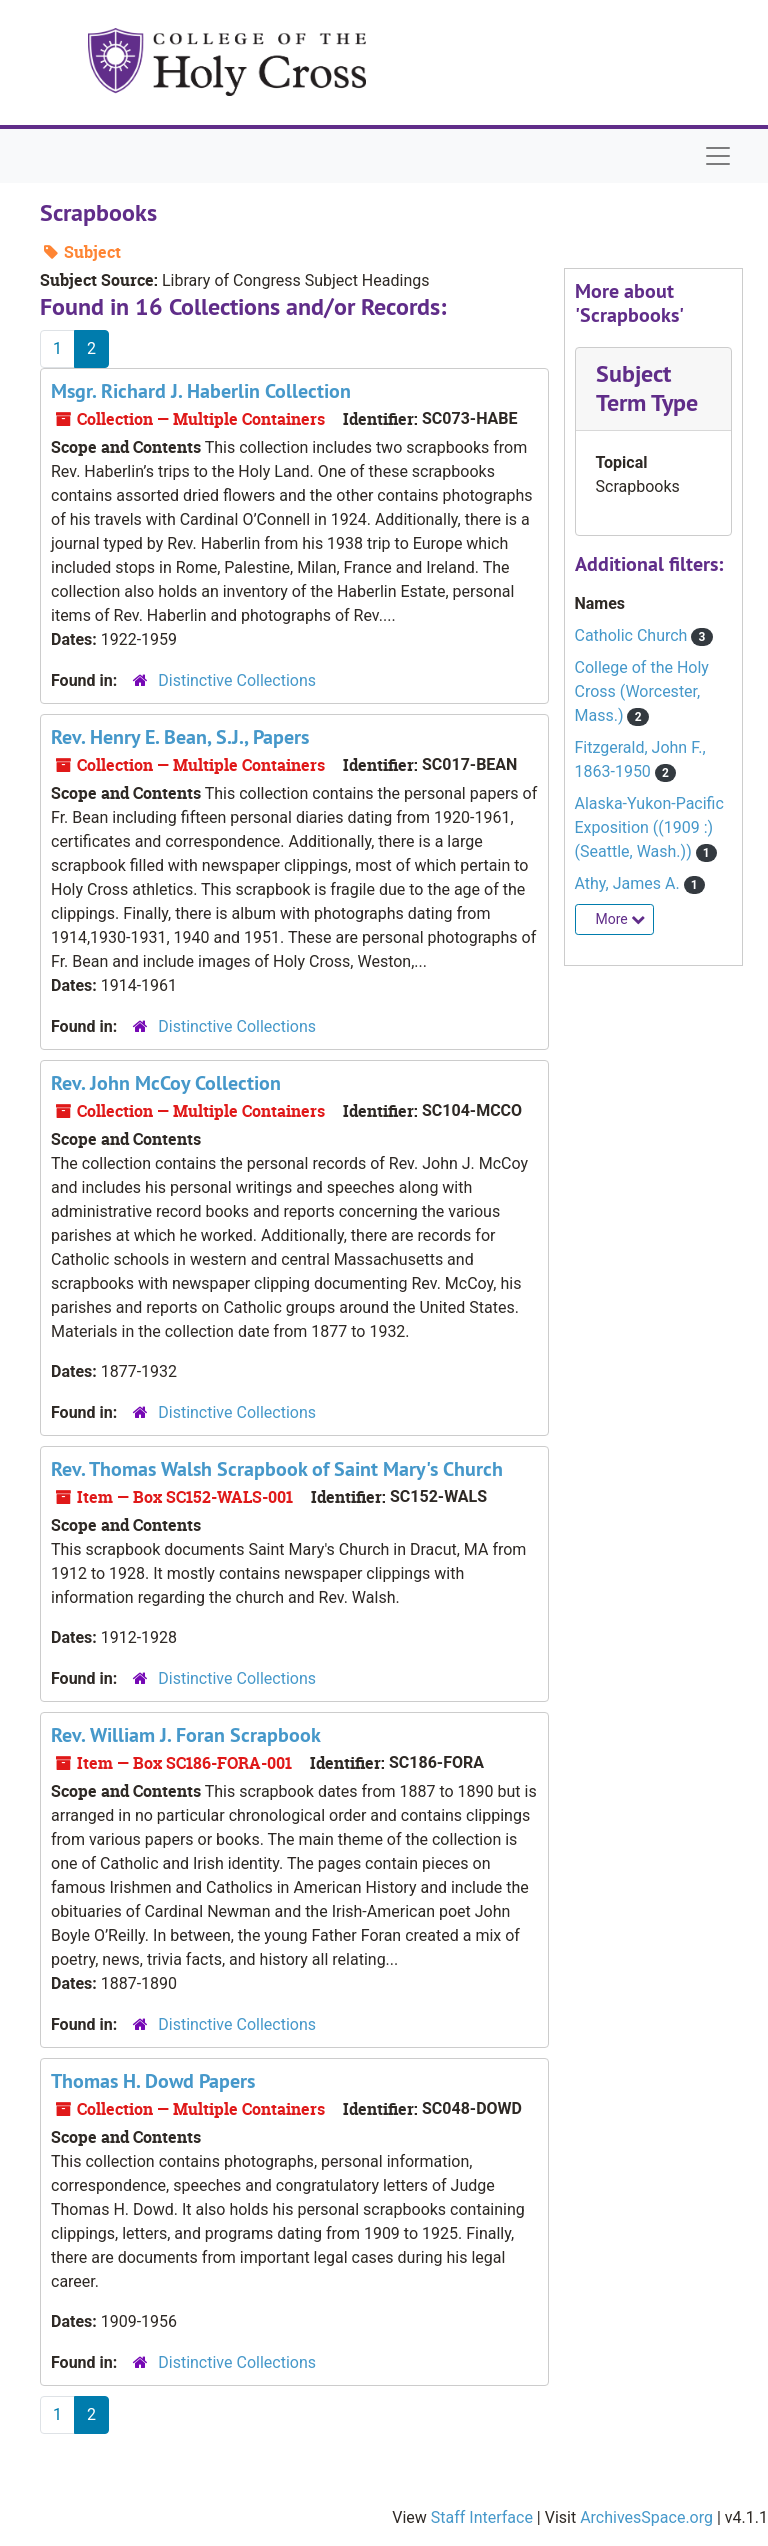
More (621, 919)
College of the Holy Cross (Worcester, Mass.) (642, 691)
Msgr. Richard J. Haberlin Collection (201, 391)
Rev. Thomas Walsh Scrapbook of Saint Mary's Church (277, 1469)
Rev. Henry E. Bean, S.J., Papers (180, 737)
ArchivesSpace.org (646, 2517)
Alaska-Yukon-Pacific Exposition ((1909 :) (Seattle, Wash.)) (649, 827)
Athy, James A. (629, 883)
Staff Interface (482, 2517)
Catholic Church (633, 635)
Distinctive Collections (237, 680)
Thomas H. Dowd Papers (153, 2081)
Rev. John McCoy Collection (166, 1083)
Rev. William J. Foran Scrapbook (186, 1735)
